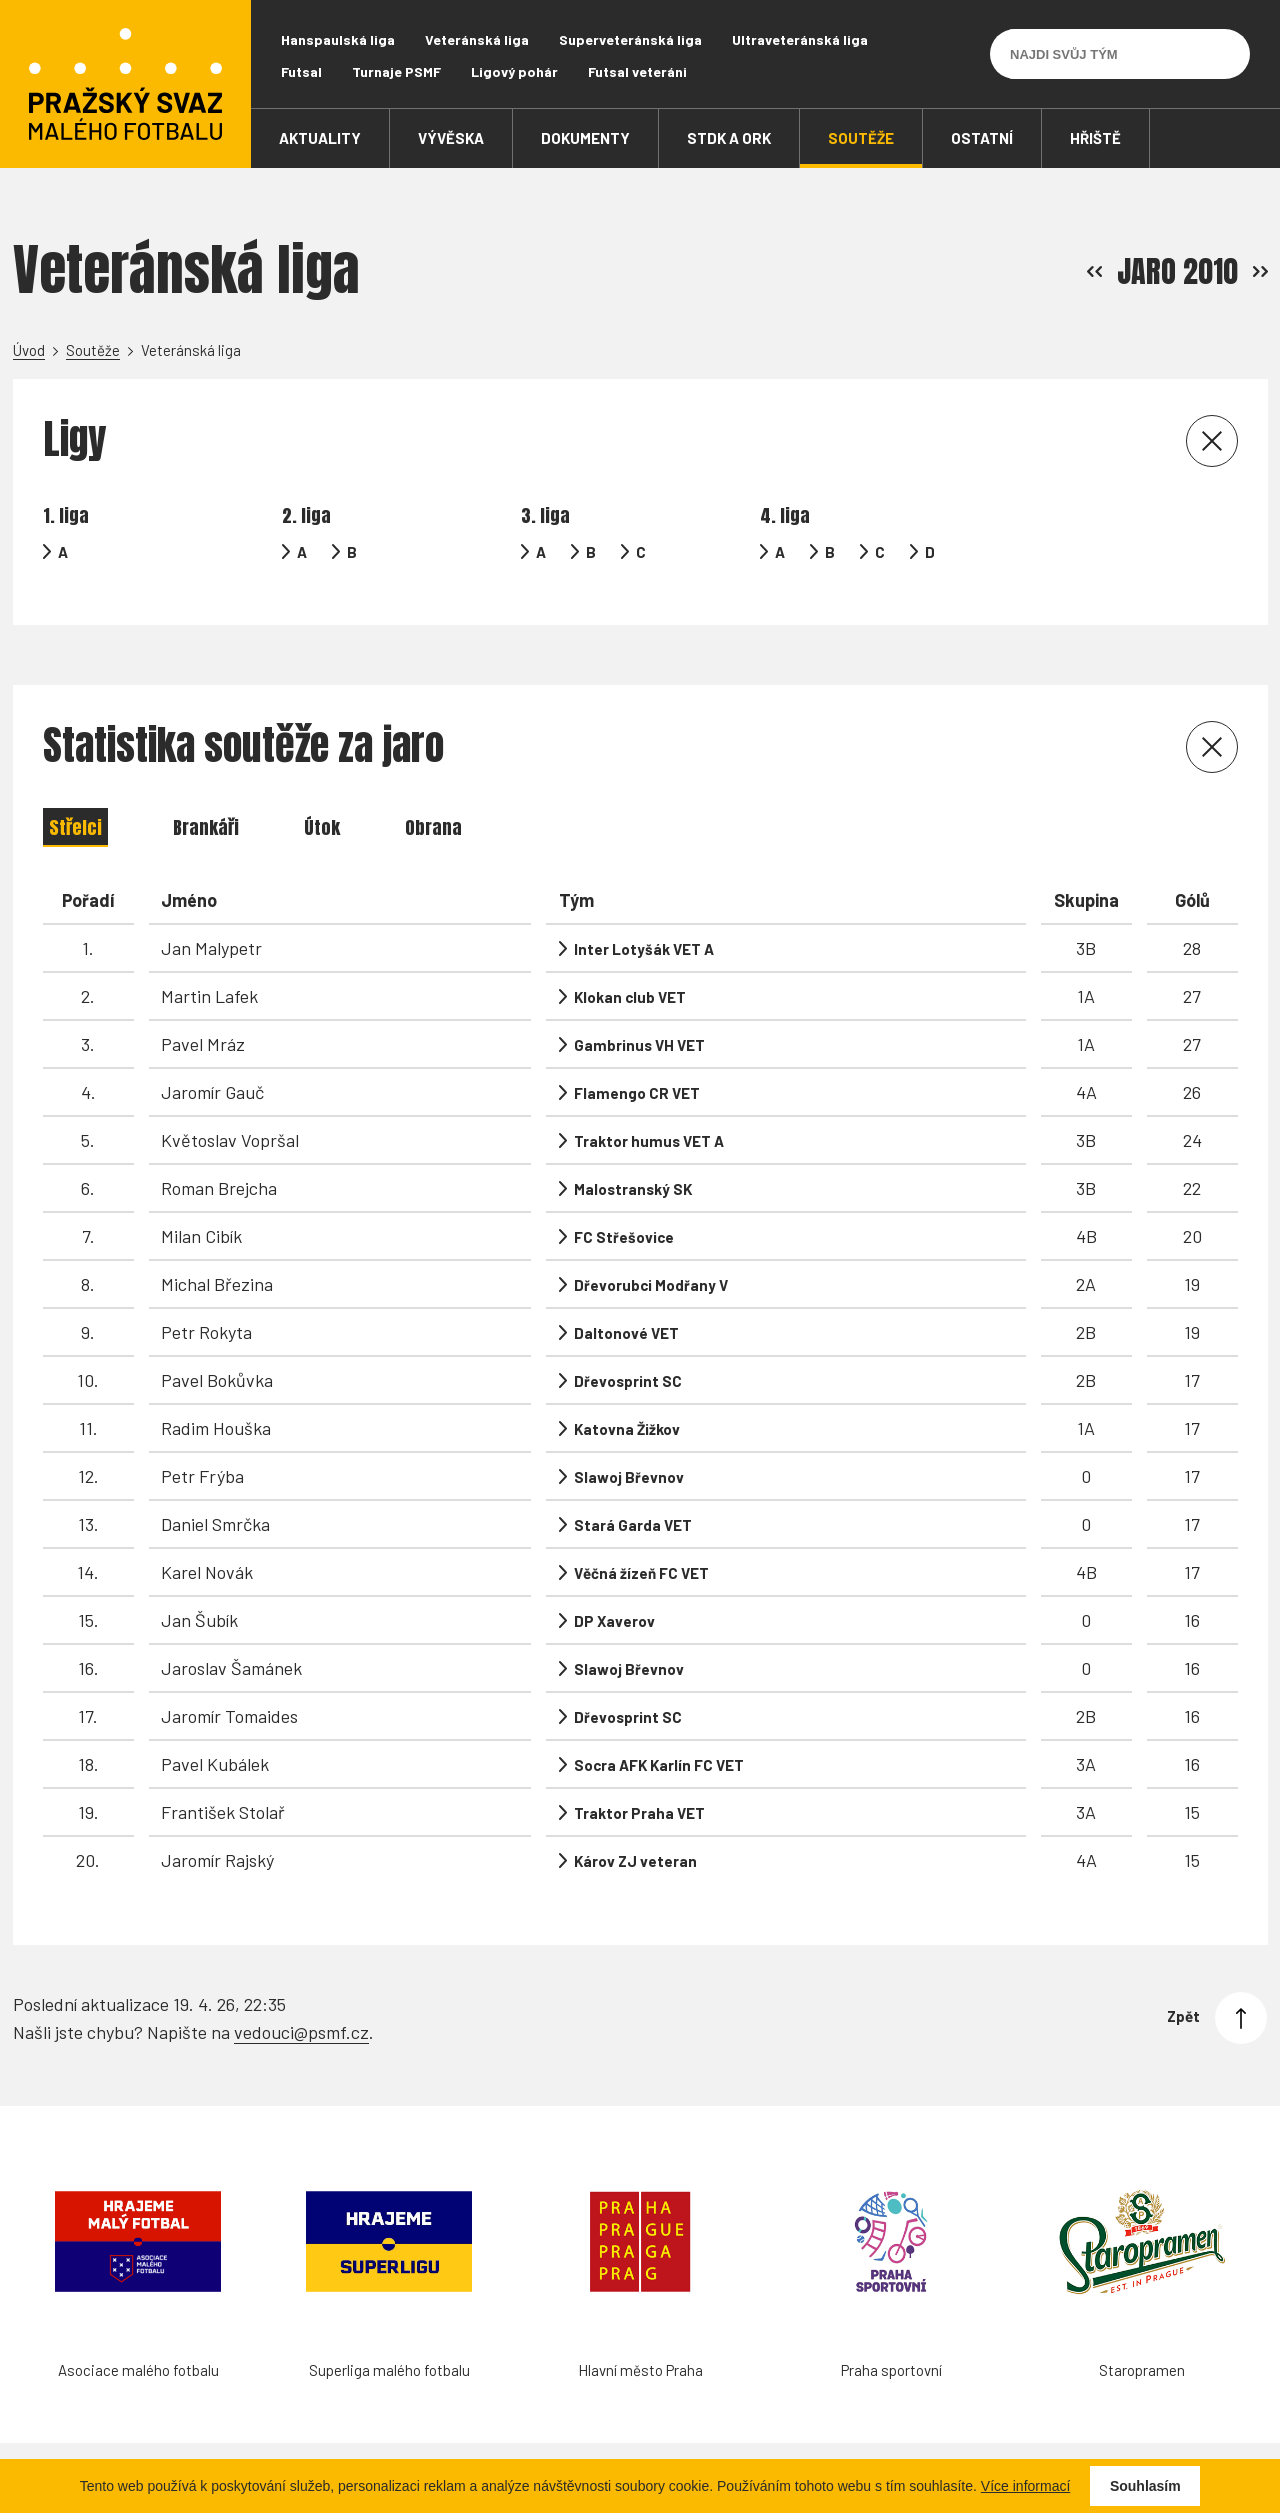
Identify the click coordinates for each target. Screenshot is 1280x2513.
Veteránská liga (477, 39)
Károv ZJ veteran (635, 1861)
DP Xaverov (614, 1621)
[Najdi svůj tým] (1105, 54)
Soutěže (93, 350)
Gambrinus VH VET (639, 1045)
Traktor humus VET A (649, 1141)
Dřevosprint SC (628, 1381)
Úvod (29, 350)
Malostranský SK (633, 1189)
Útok (322, 827)
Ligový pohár (514, 71)
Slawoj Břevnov (629, 1477)
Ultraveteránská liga (800, 39)
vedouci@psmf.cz (301, 2032)
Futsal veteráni (637, 71)
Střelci (75, 827)
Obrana (433, 827)
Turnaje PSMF (396, 71)
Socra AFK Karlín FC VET (659, 1765)
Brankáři (206, 827)
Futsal (301, 71)
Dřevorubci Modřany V (651, 1285)
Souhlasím (1145, 2486)
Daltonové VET (626, 1333)
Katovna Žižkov (627, 1429)
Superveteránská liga (630, 39)
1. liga (66, 515)
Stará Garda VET (633, 1525)
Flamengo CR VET (637, 1093)
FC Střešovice (624, 1237)
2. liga (306, 515)
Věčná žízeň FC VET (641, 1573)
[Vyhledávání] (1225, 54)
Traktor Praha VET (639, 1813)
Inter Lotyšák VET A (644, 949)
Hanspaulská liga (338, 39)
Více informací (1025, 2486)
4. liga (785, 515)
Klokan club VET (630, 997)
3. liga (545, 515)
